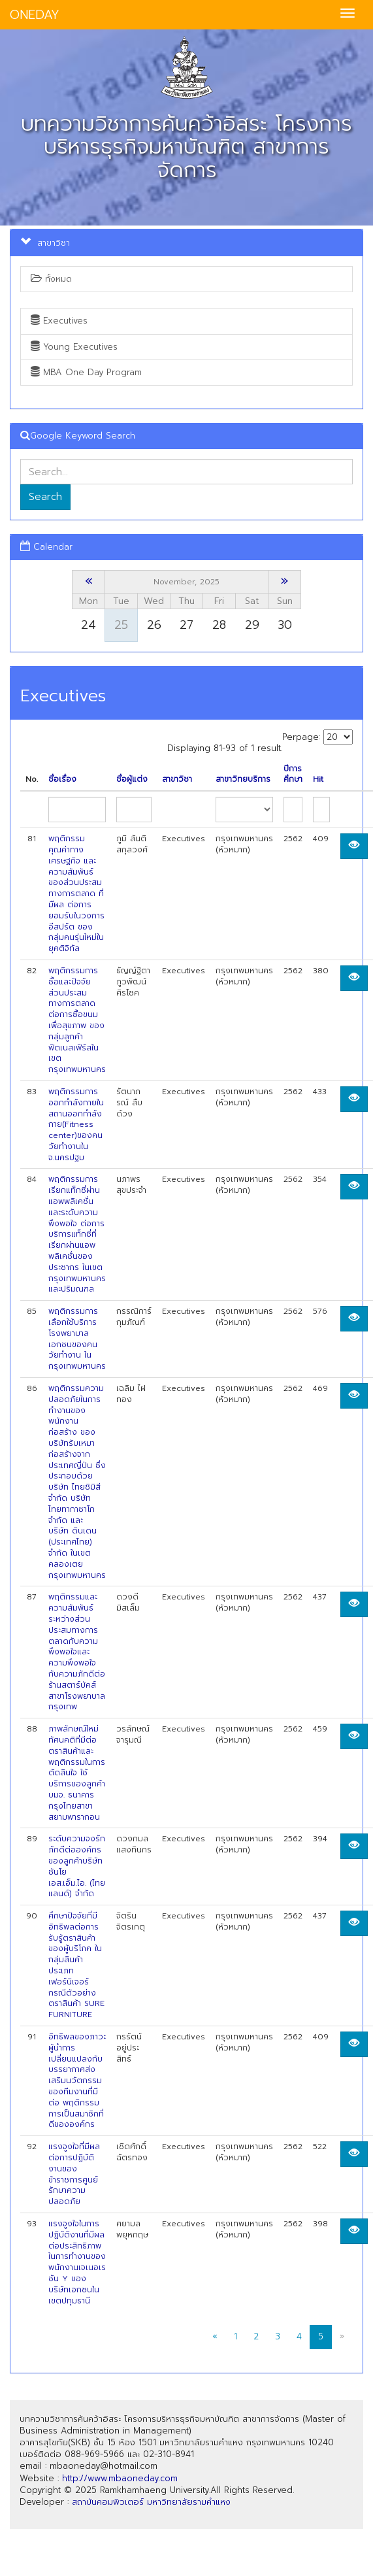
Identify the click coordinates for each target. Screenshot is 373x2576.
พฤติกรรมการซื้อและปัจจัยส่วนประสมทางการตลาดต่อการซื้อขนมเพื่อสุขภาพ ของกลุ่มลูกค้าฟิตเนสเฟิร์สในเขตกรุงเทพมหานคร (77, 1020)
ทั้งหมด (51, 279)
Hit (318, 779)
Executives (59, 320)
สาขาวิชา (177, 779)
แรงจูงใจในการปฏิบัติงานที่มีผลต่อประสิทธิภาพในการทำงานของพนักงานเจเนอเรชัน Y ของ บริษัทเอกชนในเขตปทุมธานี (77, 2262)
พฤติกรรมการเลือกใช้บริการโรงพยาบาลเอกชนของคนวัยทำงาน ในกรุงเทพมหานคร (77, 1338)
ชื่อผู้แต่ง (132, 779)
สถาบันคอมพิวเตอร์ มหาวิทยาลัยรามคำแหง (151, 2502)
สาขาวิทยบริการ (243, 779)
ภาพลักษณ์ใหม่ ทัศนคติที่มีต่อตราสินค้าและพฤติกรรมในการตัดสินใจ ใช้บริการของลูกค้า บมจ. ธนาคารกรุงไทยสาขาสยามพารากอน (76, 1772)
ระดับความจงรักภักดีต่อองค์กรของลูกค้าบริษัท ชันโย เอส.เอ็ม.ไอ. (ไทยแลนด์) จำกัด (76, 1866)
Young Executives (74, 347)
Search (45, 497)
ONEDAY (34, 14)
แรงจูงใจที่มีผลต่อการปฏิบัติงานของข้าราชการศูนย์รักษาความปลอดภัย (74, 2174)
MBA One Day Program (86, 372)
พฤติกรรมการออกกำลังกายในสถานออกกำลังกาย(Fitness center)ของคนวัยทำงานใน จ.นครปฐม (76, 1124)
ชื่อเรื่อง (62, 779)
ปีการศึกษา (293, 774)
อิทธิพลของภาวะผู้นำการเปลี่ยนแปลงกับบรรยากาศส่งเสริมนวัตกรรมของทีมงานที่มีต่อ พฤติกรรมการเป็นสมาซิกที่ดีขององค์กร (77, 2080)
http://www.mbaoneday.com (120, 2478)
